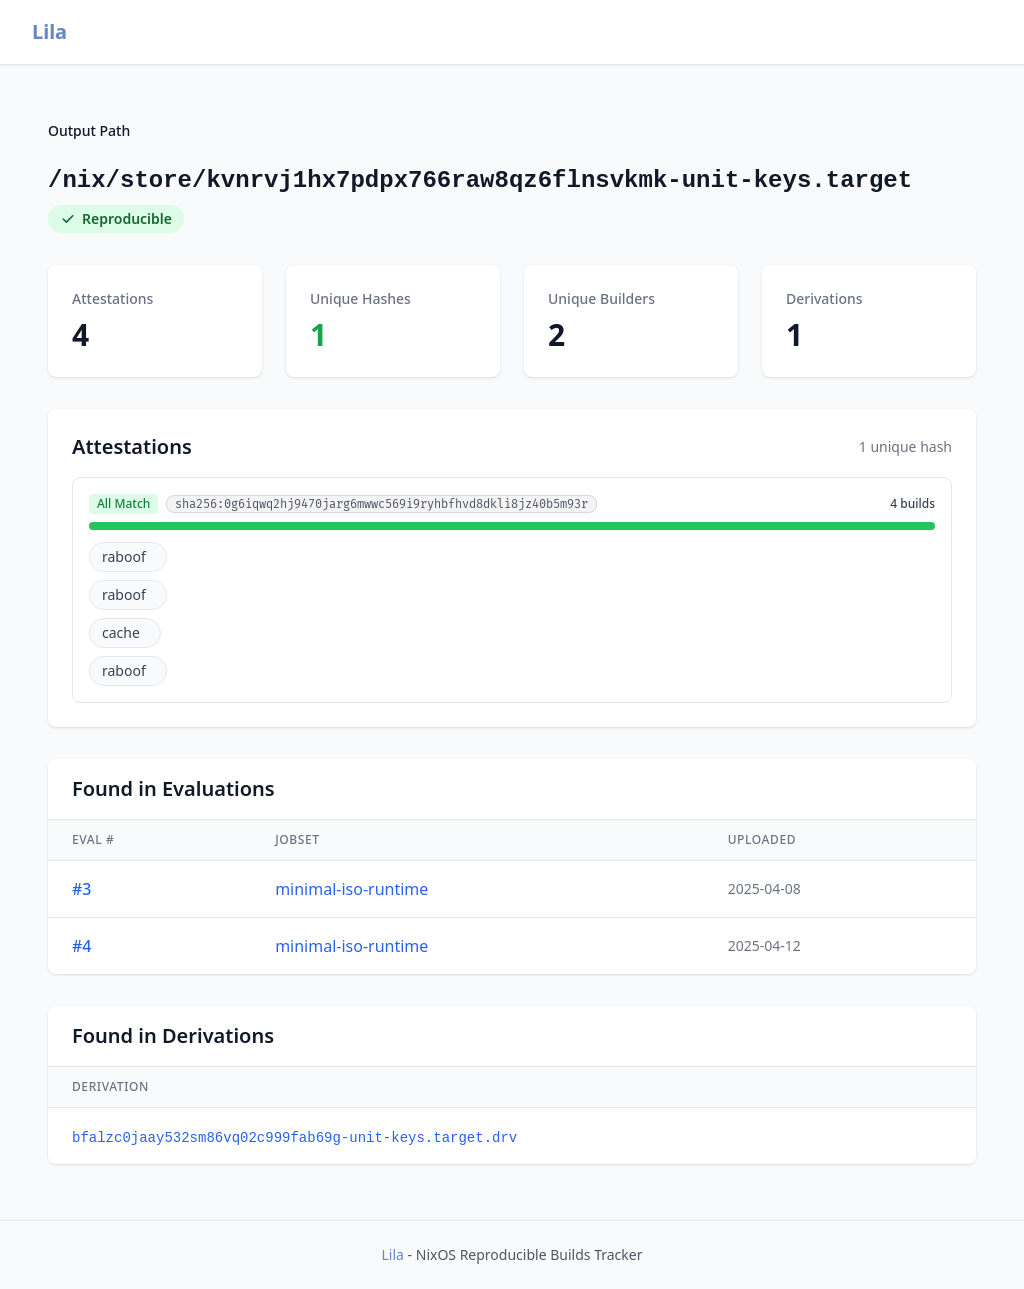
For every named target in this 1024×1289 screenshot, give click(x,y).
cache (121, 632)
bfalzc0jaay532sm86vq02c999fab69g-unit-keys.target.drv (294, 1138)
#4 (82, 946)
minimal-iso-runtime (351, 889)
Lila (49, 31)
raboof (124, 556)
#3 (82, 889)
